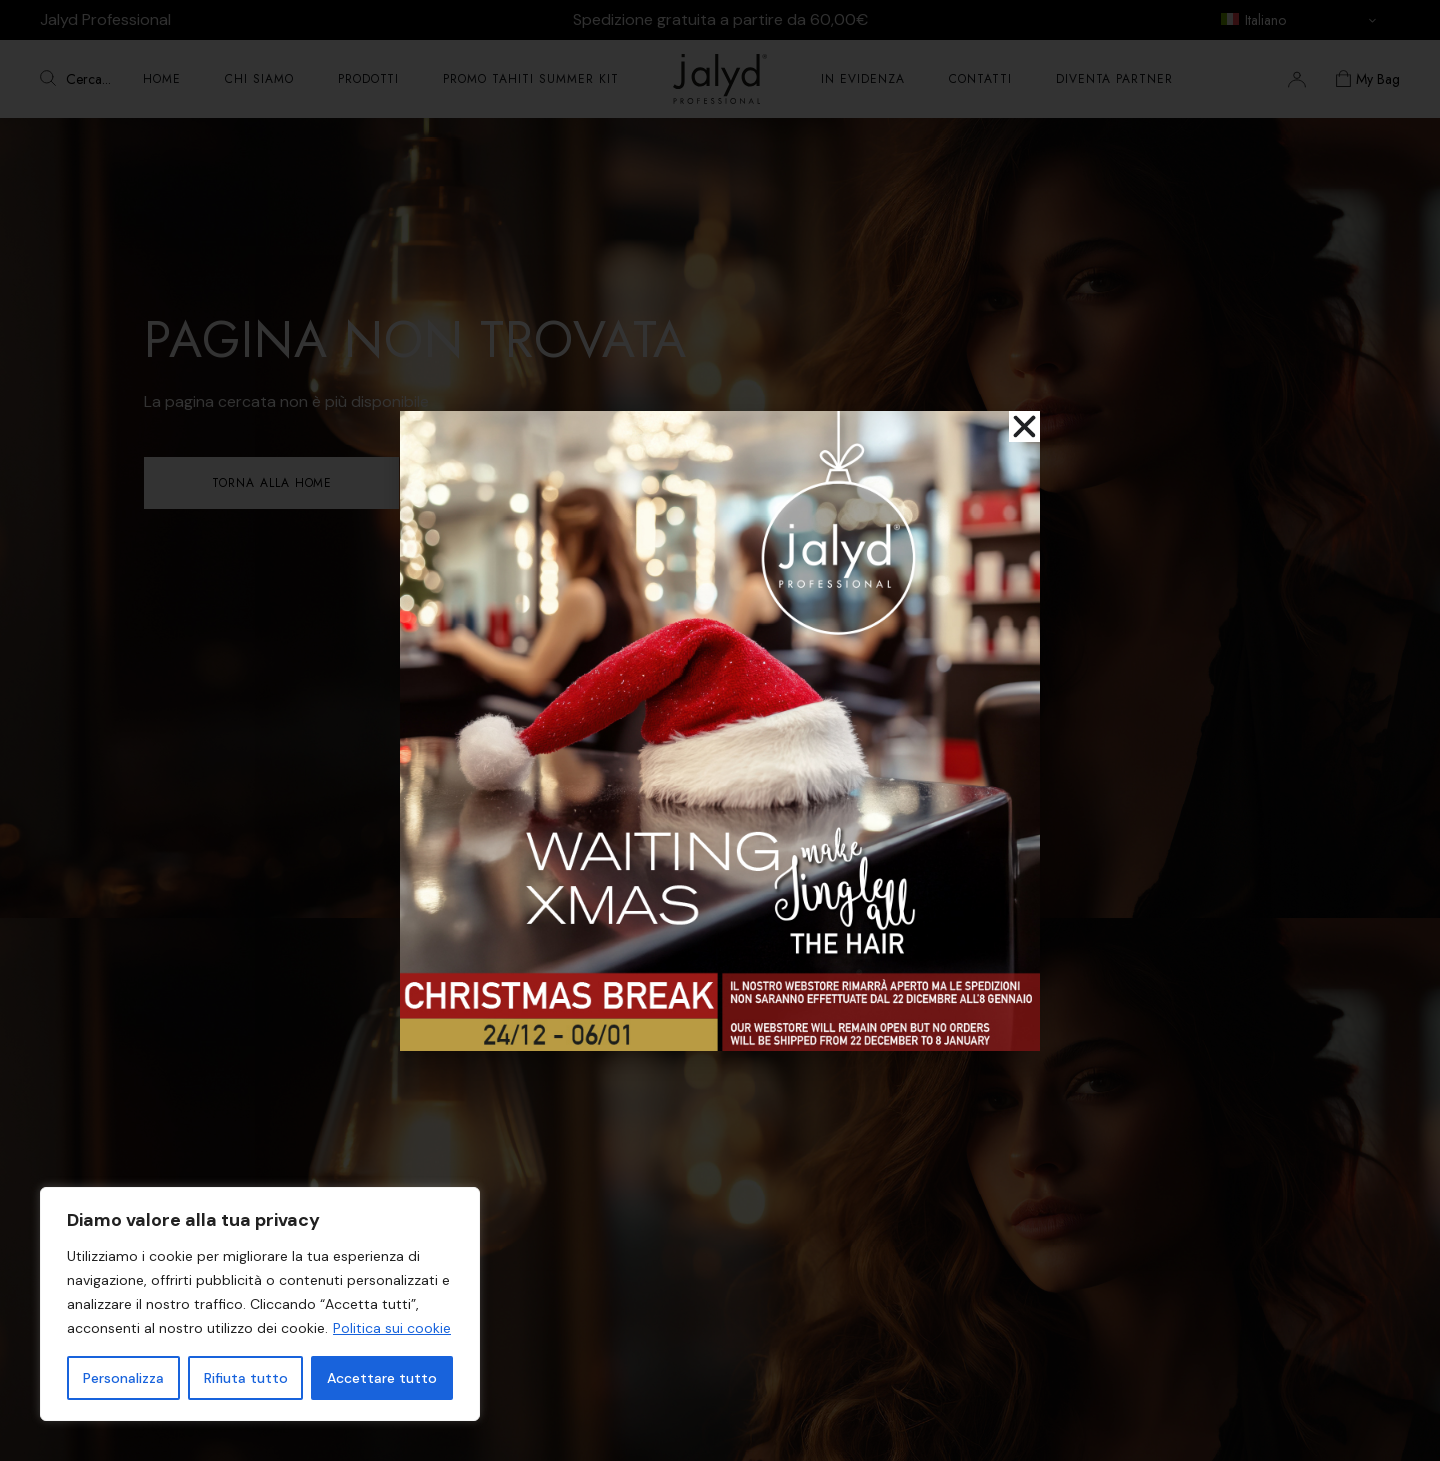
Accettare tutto (382, 1378)
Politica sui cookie (392, 1328)
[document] (720, 730)
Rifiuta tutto (246, 1378)
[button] (1024, 426)
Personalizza (123, 1378)
